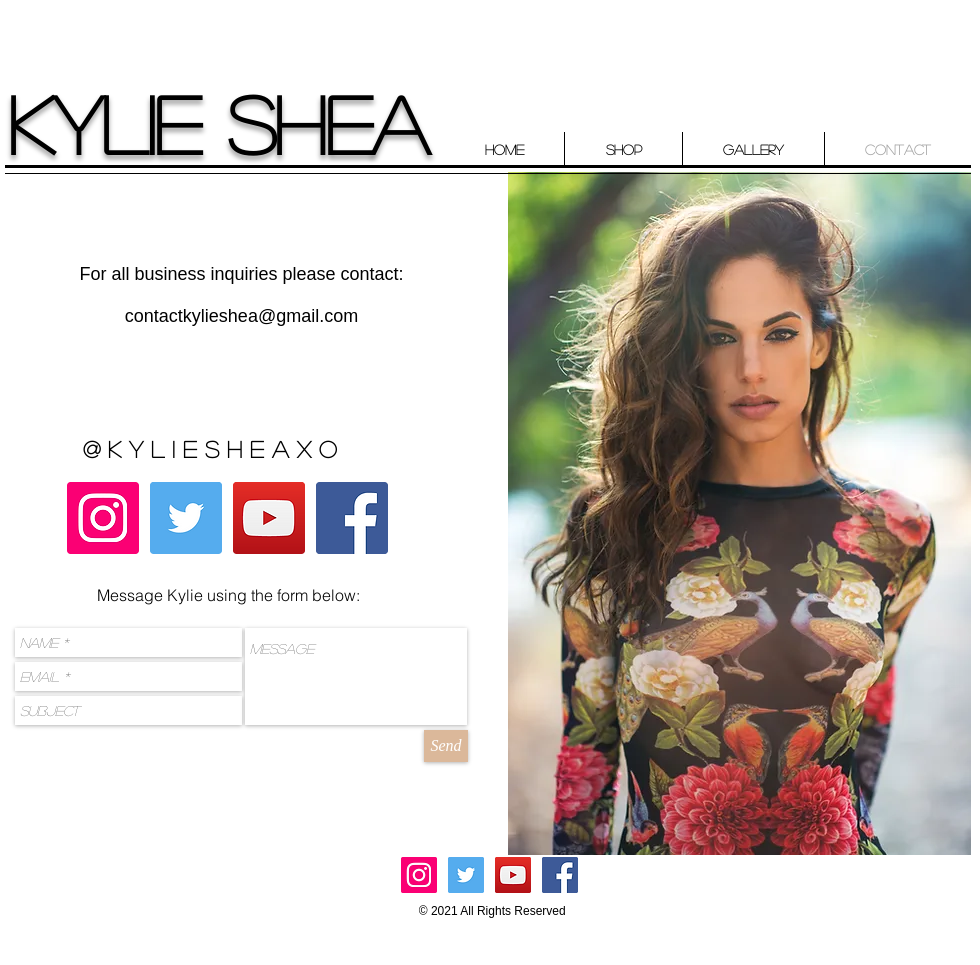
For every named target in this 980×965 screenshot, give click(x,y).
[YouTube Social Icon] (269, 518)
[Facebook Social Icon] (352, 518)
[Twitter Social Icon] (186, 518)
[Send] (446, 746)
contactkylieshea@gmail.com (241, 316)
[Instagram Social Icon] (103, 518)
